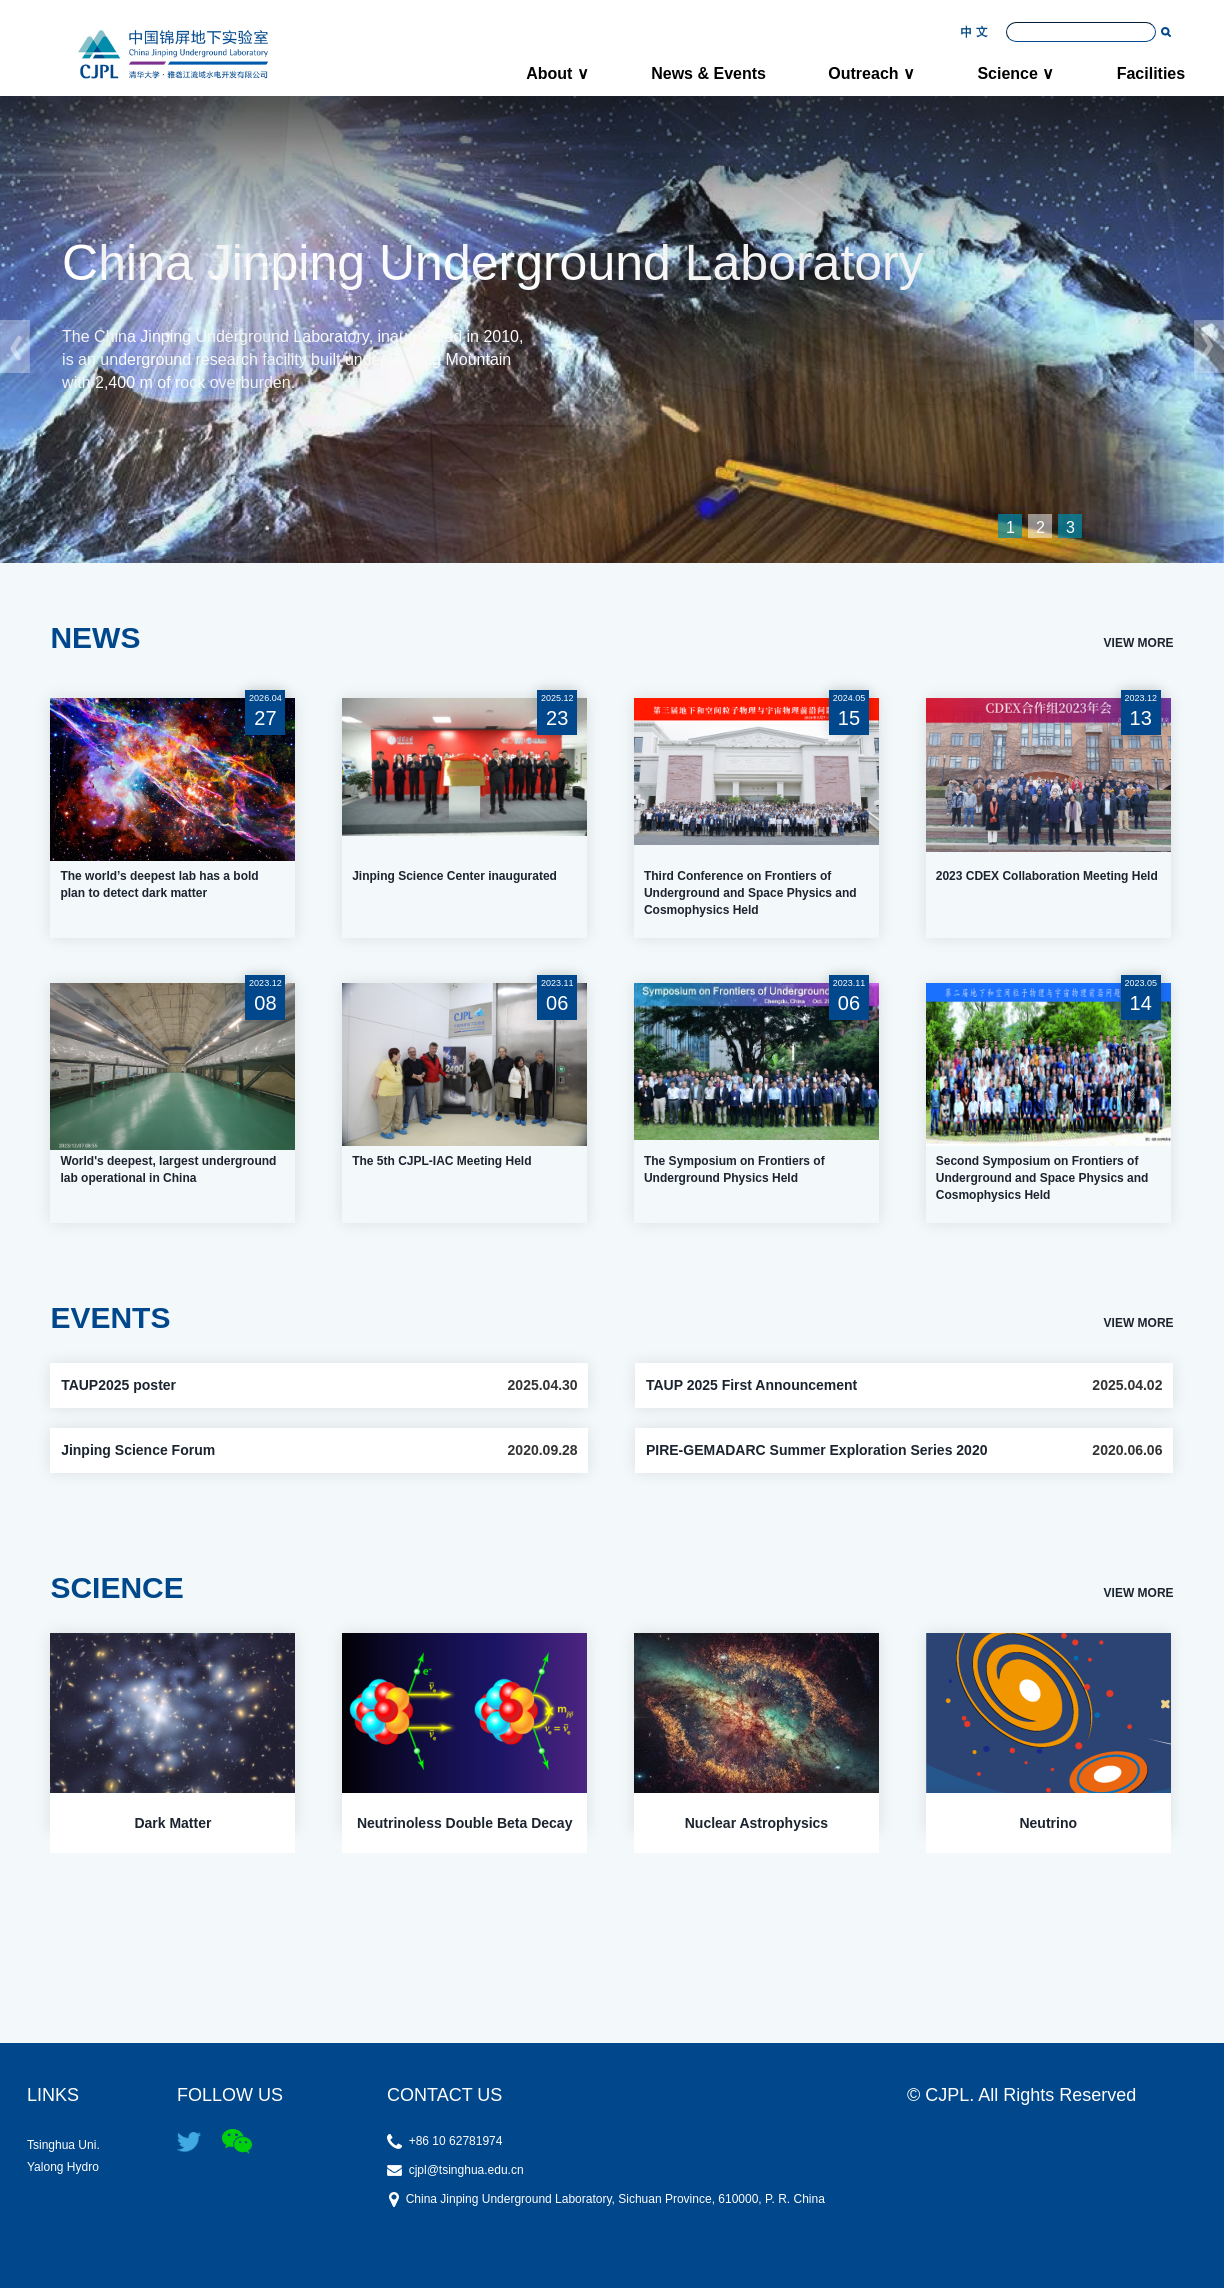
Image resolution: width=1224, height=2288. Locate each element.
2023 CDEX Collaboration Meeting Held (1047, 876)
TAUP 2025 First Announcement (751, 1385)
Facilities (1151, 73)
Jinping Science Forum (138, 1450)
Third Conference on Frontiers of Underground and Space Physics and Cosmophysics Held (750, 893)
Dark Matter (172, 1823)
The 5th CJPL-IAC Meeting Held (441, 1161)
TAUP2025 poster (118, 1385)
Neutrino (1048, 1823)
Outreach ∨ (871, 73)
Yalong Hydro (76, 2166)
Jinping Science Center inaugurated (454, 876)
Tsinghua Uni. (76, 2144)
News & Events (708, 73)
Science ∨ (1015, 73)
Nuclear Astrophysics (756, 1823)
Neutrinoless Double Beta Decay (465, 1823)
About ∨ (557, 73)
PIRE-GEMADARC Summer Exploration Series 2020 (817, 1450)
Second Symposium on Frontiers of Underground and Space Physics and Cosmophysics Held (1042, 1178)
